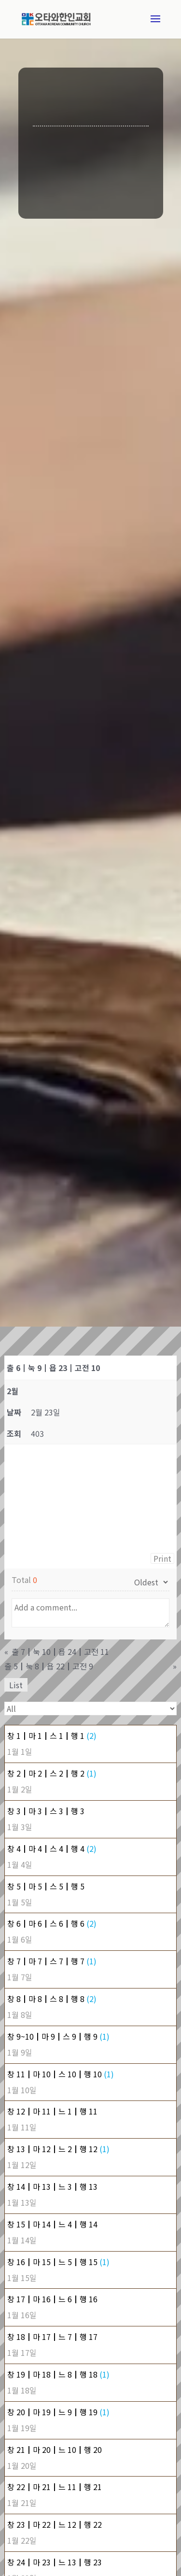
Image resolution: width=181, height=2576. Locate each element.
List (16, 1685)
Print (162, 1558)
